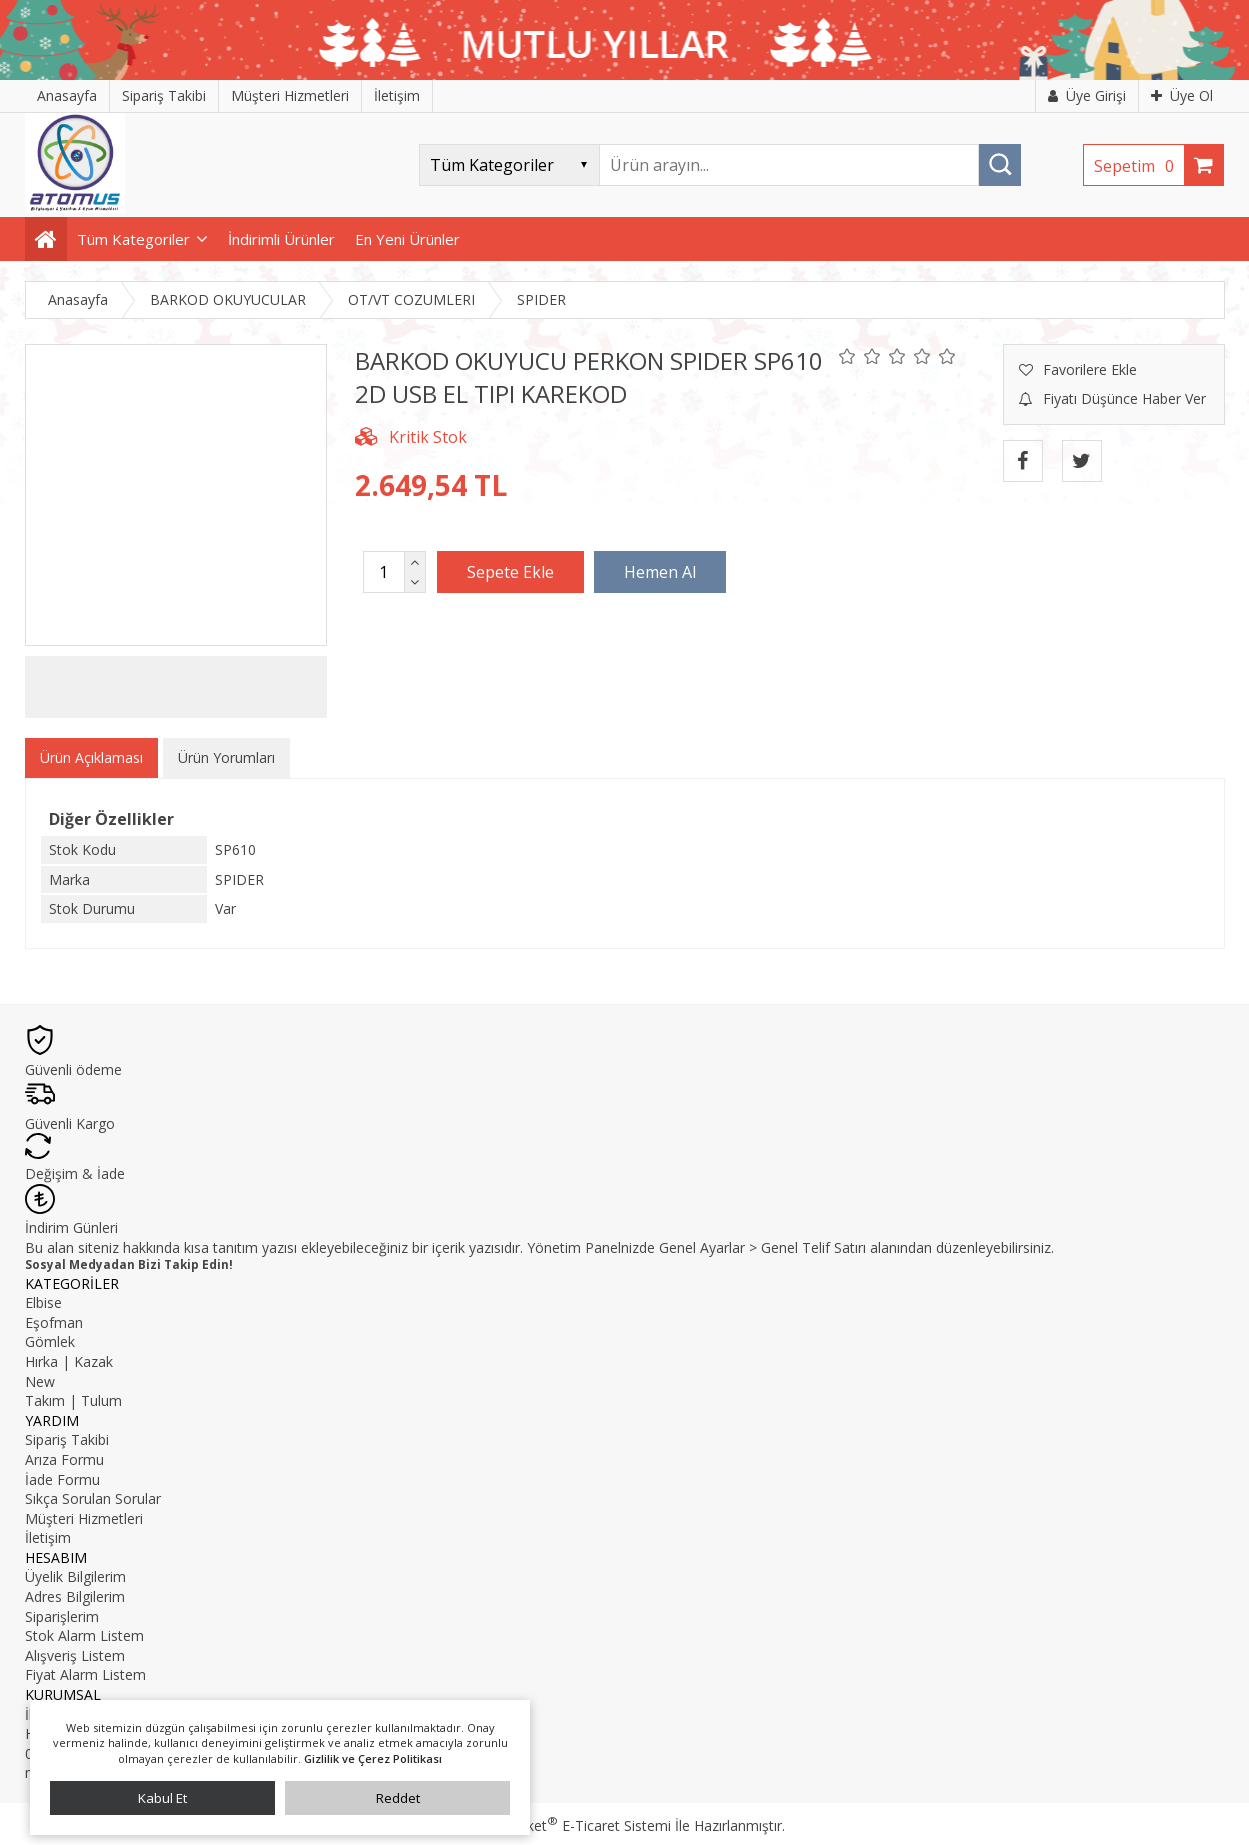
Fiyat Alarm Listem (85, 1674)
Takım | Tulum (73, 1400)
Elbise (43, 1302)
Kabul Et (162, 1798)
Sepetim (1139, 166)
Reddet (398, 1798)
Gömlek (50, 1341)
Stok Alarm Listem (84, 1635)
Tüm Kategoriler (133, 239)
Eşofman (54, 1322)
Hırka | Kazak (69, 1361)
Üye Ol (1182, 95)
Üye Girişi (1087, 95)
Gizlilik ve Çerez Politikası (373, 1758)
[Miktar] (384, 572)
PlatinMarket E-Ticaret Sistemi (568, 1825)
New (40, 1381)
